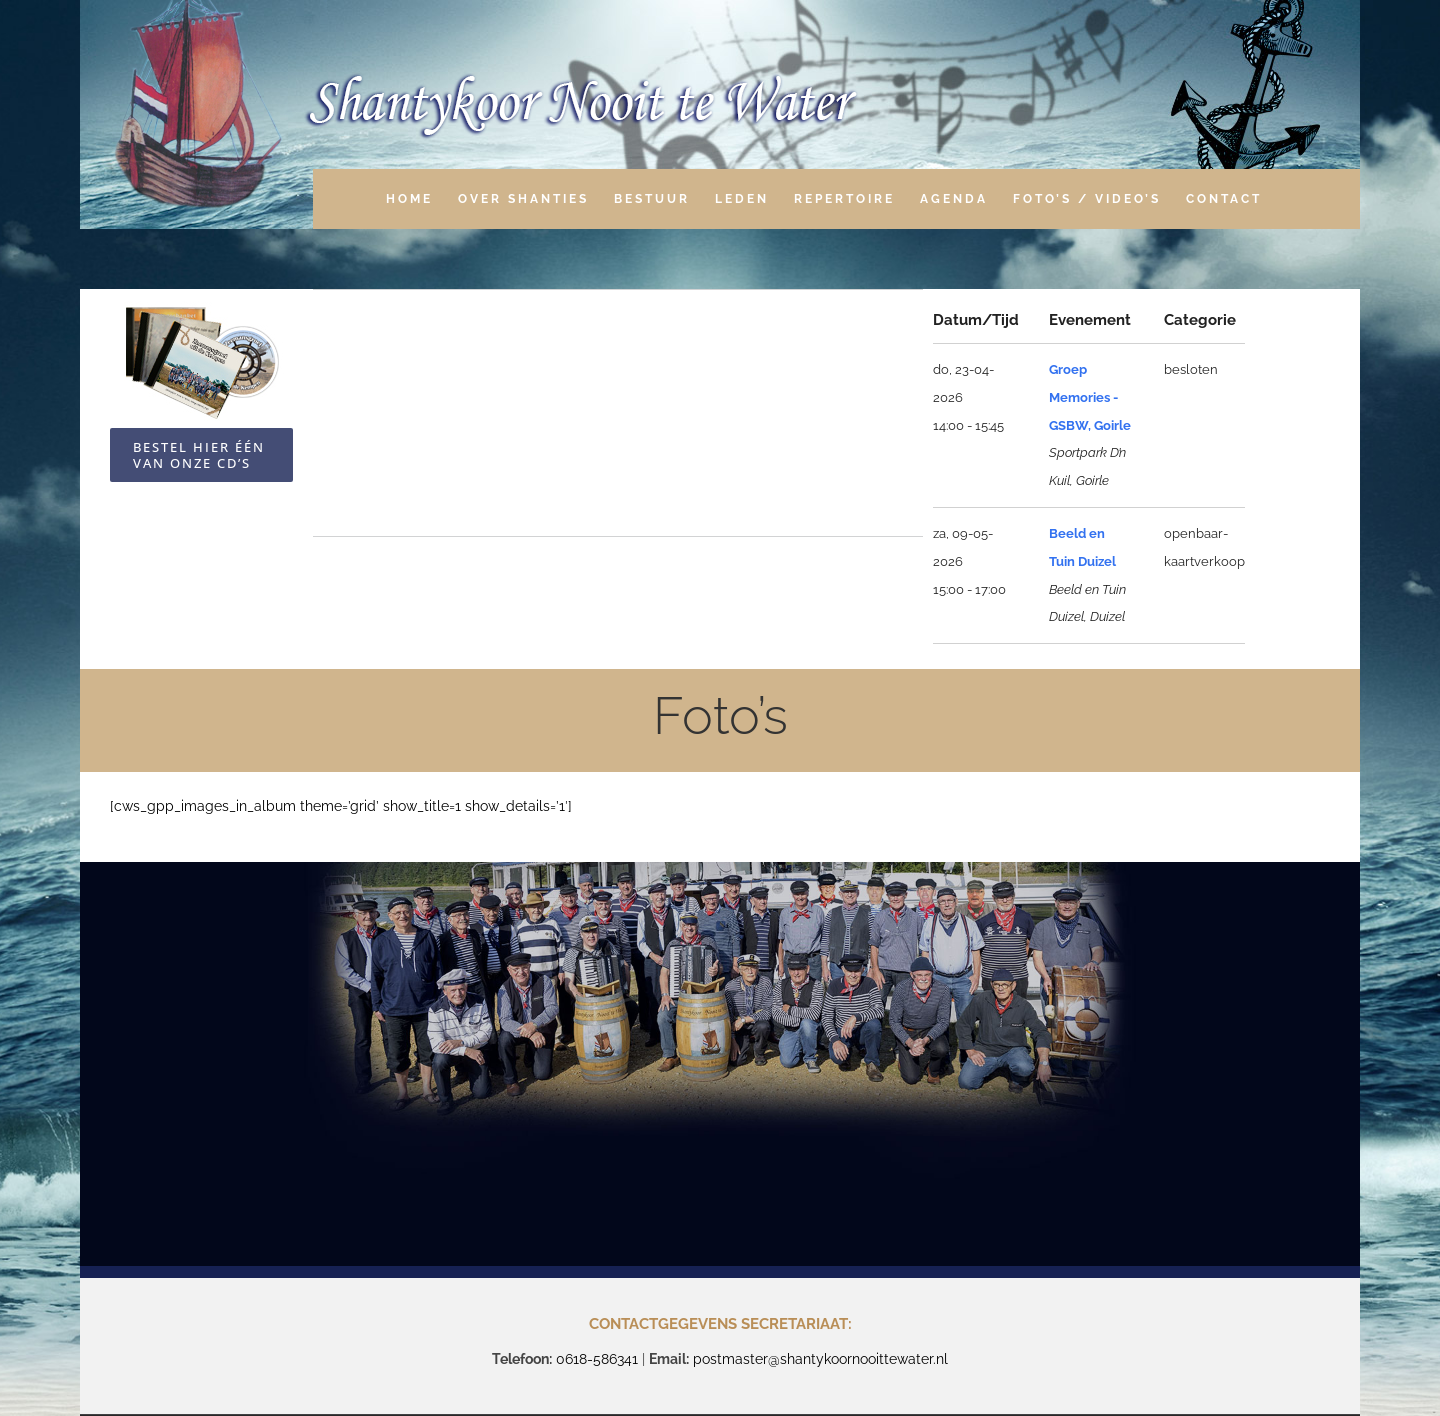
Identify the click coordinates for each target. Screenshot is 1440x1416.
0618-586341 (597, 1359)
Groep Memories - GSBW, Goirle (1090, 397)
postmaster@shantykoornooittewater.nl (820, 1359)
